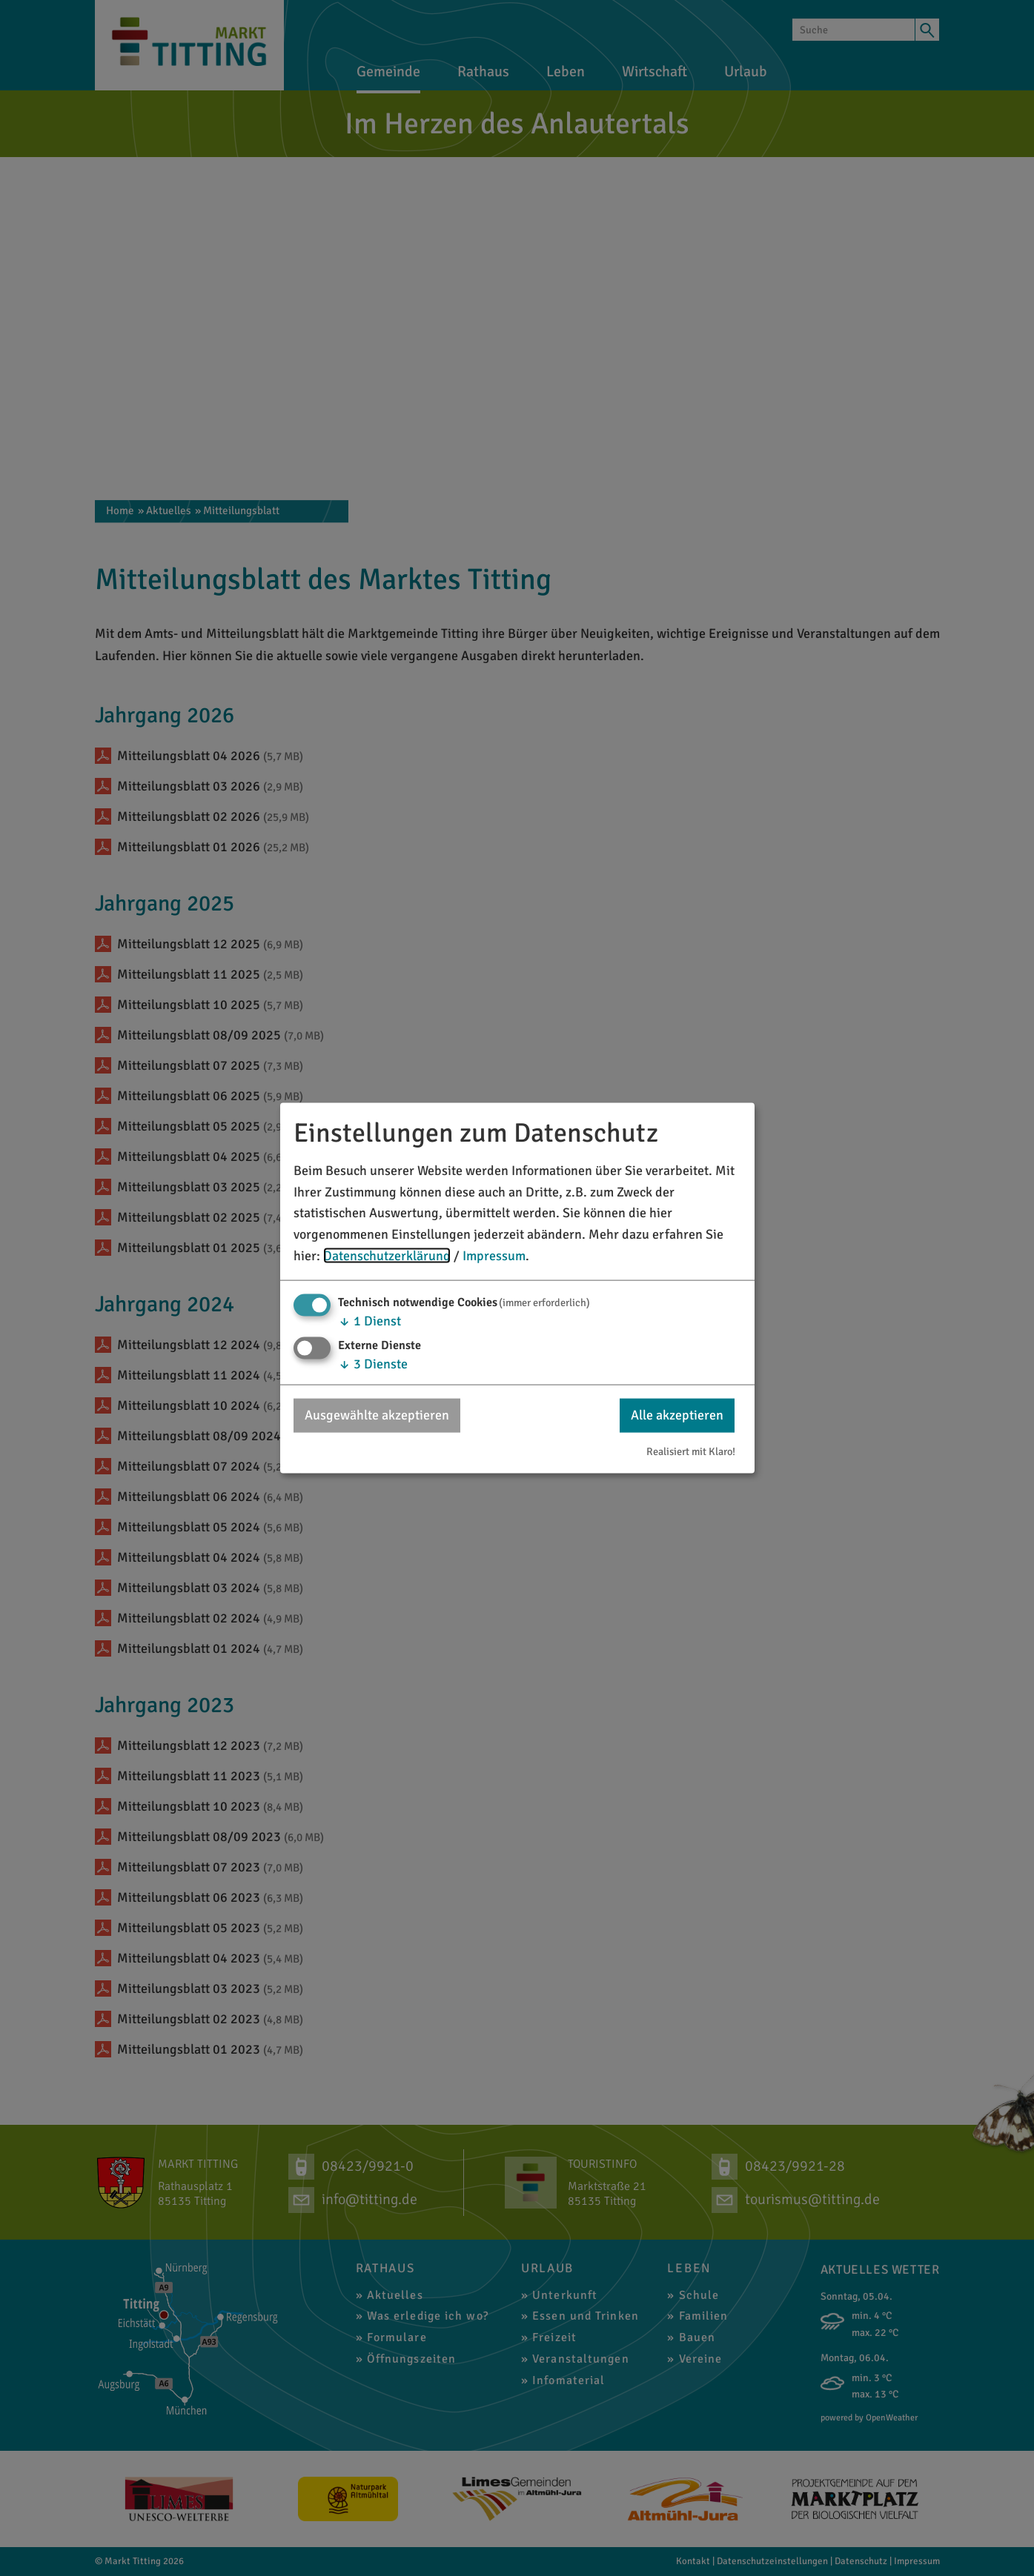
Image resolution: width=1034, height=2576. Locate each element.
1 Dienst (369, 1320)
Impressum (494, 1256)
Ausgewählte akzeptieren (377, 1415)
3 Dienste (373, 1364)
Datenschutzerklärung (387, 1256)
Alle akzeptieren (677, 1415)
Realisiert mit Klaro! (690, 1451)
